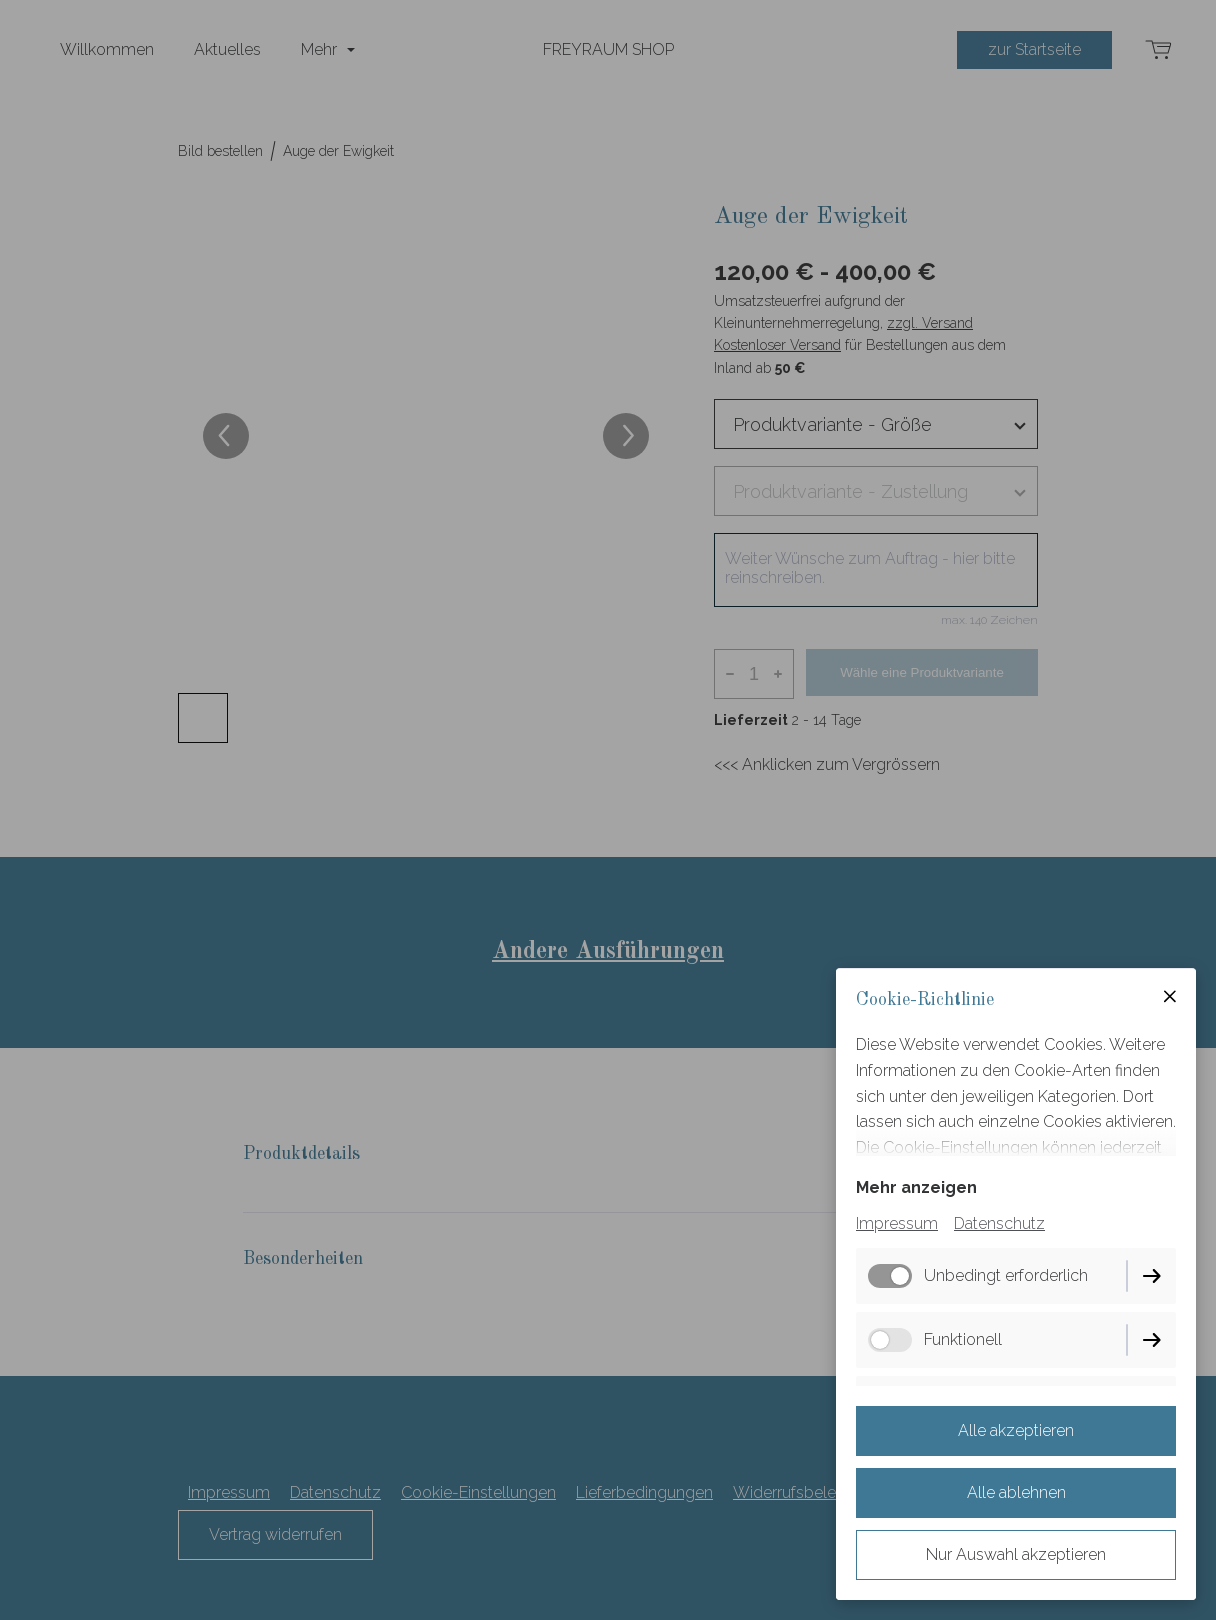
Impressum (897, 1223)
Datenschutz (999, 1223)
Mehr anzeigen (916, 1187)
